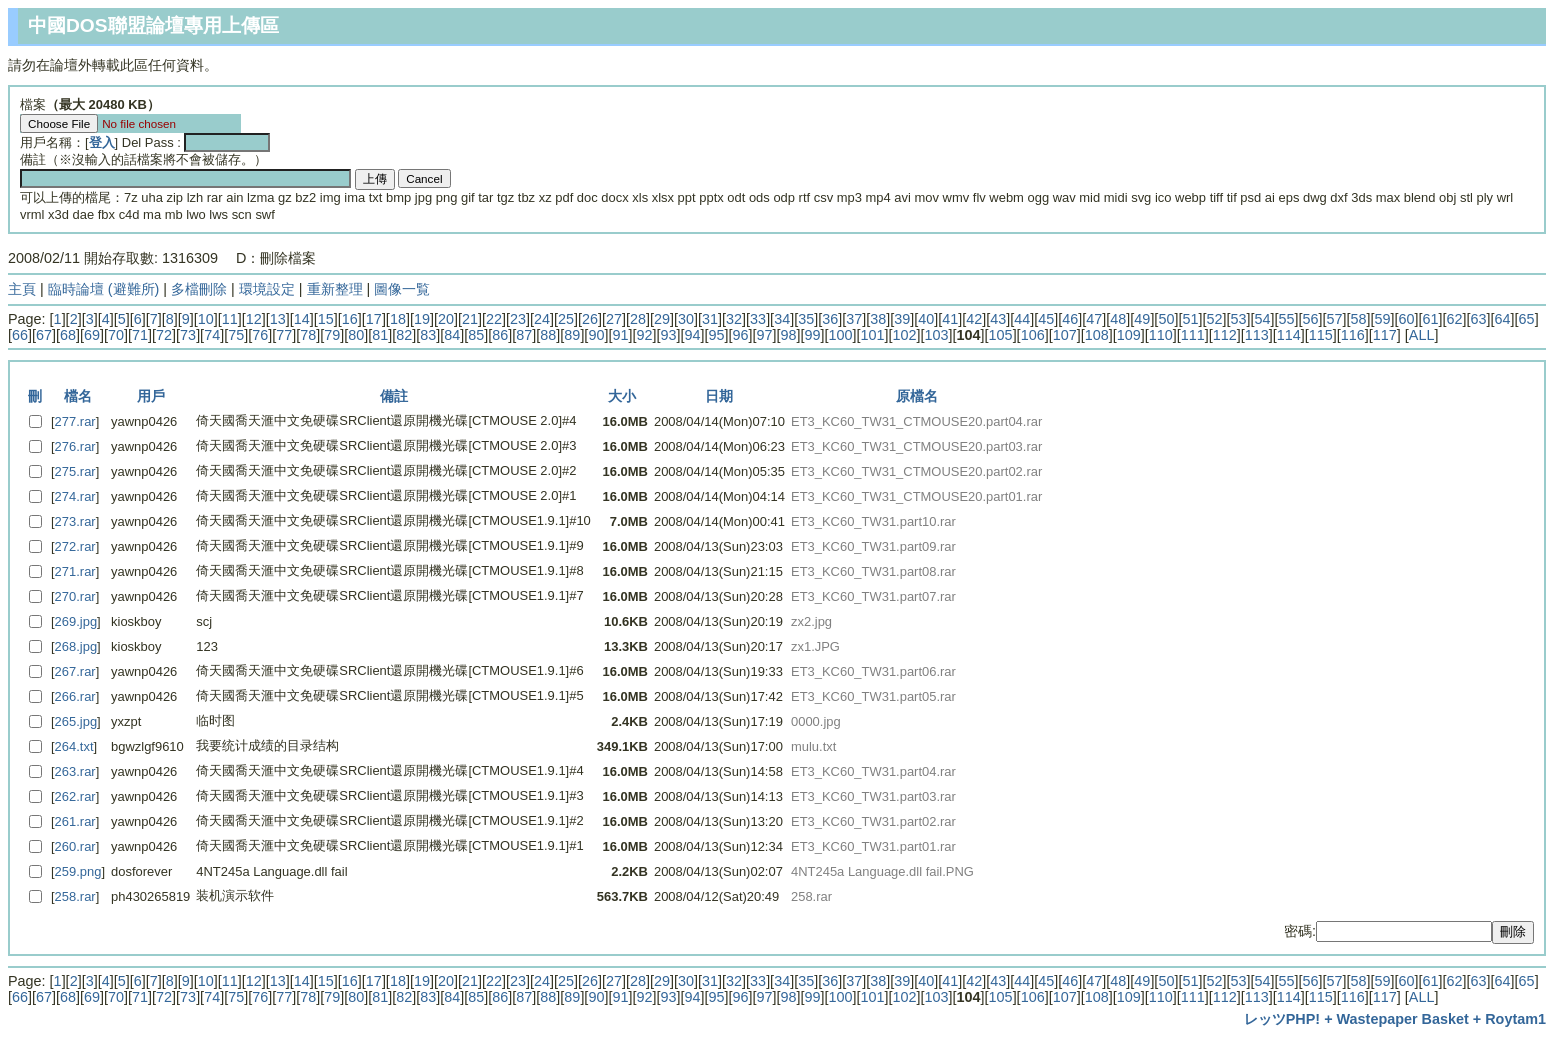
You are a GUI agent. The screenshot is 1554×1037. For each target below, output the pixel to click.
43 (998, 319)
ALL (1422, 335)
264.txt (74, 746)
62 (1455, 319)
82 (404, 335)
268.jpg (76, 646)
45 (1046, 319)
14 (302, 319)
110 (1161, 335)
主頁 (22, 289)
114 (1289, 335)
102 (905, 335)
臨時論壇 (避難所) (104, 289)
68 (68, 335)
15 (326, 319)
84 (452, 335)
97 (764, 335)
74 (212, 335)
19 (422, 319)
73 (188, 335)
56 (1310, 319)
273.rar (75, 521)
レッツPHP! (1282, 1019)
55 (1286, 319)
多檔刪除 (199, 289)
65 (1527, 319)
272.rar (75, 546)
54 (1262, 319)
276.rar (75, 446)
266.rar (75, 696)
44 (1022, 319)
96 (740, 335)
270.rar (75, 596)
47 (1094, 319)
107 (1065, 335)
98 (789, 335)
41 (950, 319)
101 (873, 335)
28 (638, 319)
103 (937, 335)
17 (374, 319)
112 (1225, 335)
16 (350, 319)
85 (476, 335)
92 (644, 335)
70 (116, 335)
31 (710, 319)
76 (260, 335)
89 (572, 335)
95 (716, 335)
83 (428, 335)
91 (620, 335)
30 (686, 319)
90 (596, 335)
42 (974, 319)
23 (518, 319)
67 (44, 335)
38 (878, 319)
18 (398, 319)
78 (308, 335)
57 (1334, 319)
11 (230, 319)
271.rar (75, 571)
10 (206, 319)
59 (1383, 319)
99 (813, 335)
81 (380, 335)
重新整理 (335, 289)
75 (236, 335)
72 (164, 335)
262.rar (75, 796)
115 (1321, 335)
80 (356, 335)
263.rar (75, 771)
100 (841, 335)
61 (1431, 319)
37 (854, 319)
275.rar (75, 471)
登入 (102, 142)
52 (1214, 319)
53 (1238, 319)
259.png (78, 871)
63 (1479, 319)
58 (1359, 319)
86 (500, 335)
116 (1353, 335)
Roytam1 (1515, 1019)
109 (1129, 335)
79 (332, 335)
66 (20, 335)
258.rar (75, 896)
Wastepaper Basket (1403, 1019)
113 (1257, 335)
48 (1118, 319)
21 (470, 319)
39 (902, 319)
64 (1503, 319)
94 (692, 335)
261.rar (75, 821)
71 (140, 335)
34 (782, 319)
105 (1001, 335)
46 (1070, 319)
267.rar (75, 671)
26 (590, 319)
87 (524, 335)
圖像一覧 (402, 289)
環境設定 (267, 289)
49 (1142, 319)
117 (1385, 335)
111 (1193, 335)
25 (566, 319)
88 (548, 335)
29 (662, 319)
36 (830, 319)
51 (1190, 319)
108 (1097, 335)
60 (1407, 319)
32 (734, 319)
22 (494, 319)
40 (926, 319)
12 (254, 319)
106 (1033, 335)
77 (284, 335)
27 (614, 319)
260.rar (75, 846)
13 (278, 319)
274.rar (75, 496)
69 (92, 335)
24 (542, 319)
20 (446, 319)
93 (668, 335)
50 (1166, 319)
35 (806, 319)
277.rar (75, 421)
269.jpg (76, 621)
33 (758, 319)
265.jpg (76, 721)
